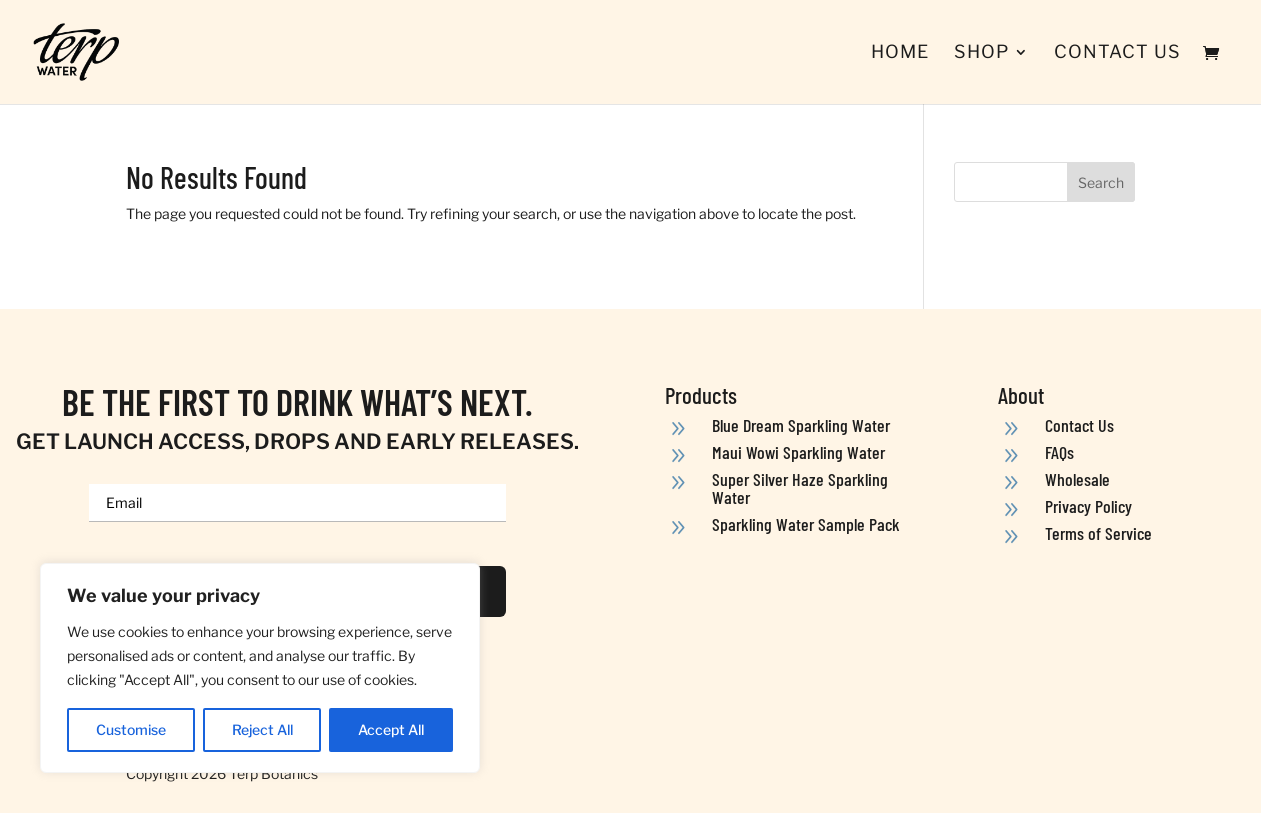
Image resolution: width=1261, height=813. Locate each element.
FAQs (1059, 452)
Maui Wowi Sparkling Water (798, 452)
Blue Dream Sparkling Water (801, 425)
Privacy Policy (1088, 506)
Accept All (391, 729)
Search (1101, 182)
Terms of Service (1098, 533)
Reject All (262, 729)
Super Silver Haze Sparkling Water (800, 488)
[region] (260, 668)
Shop (981, 53)
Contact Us (1117, 53)
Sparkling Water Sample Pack (806, 524)
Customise (131, 729)
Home (900, 53)
